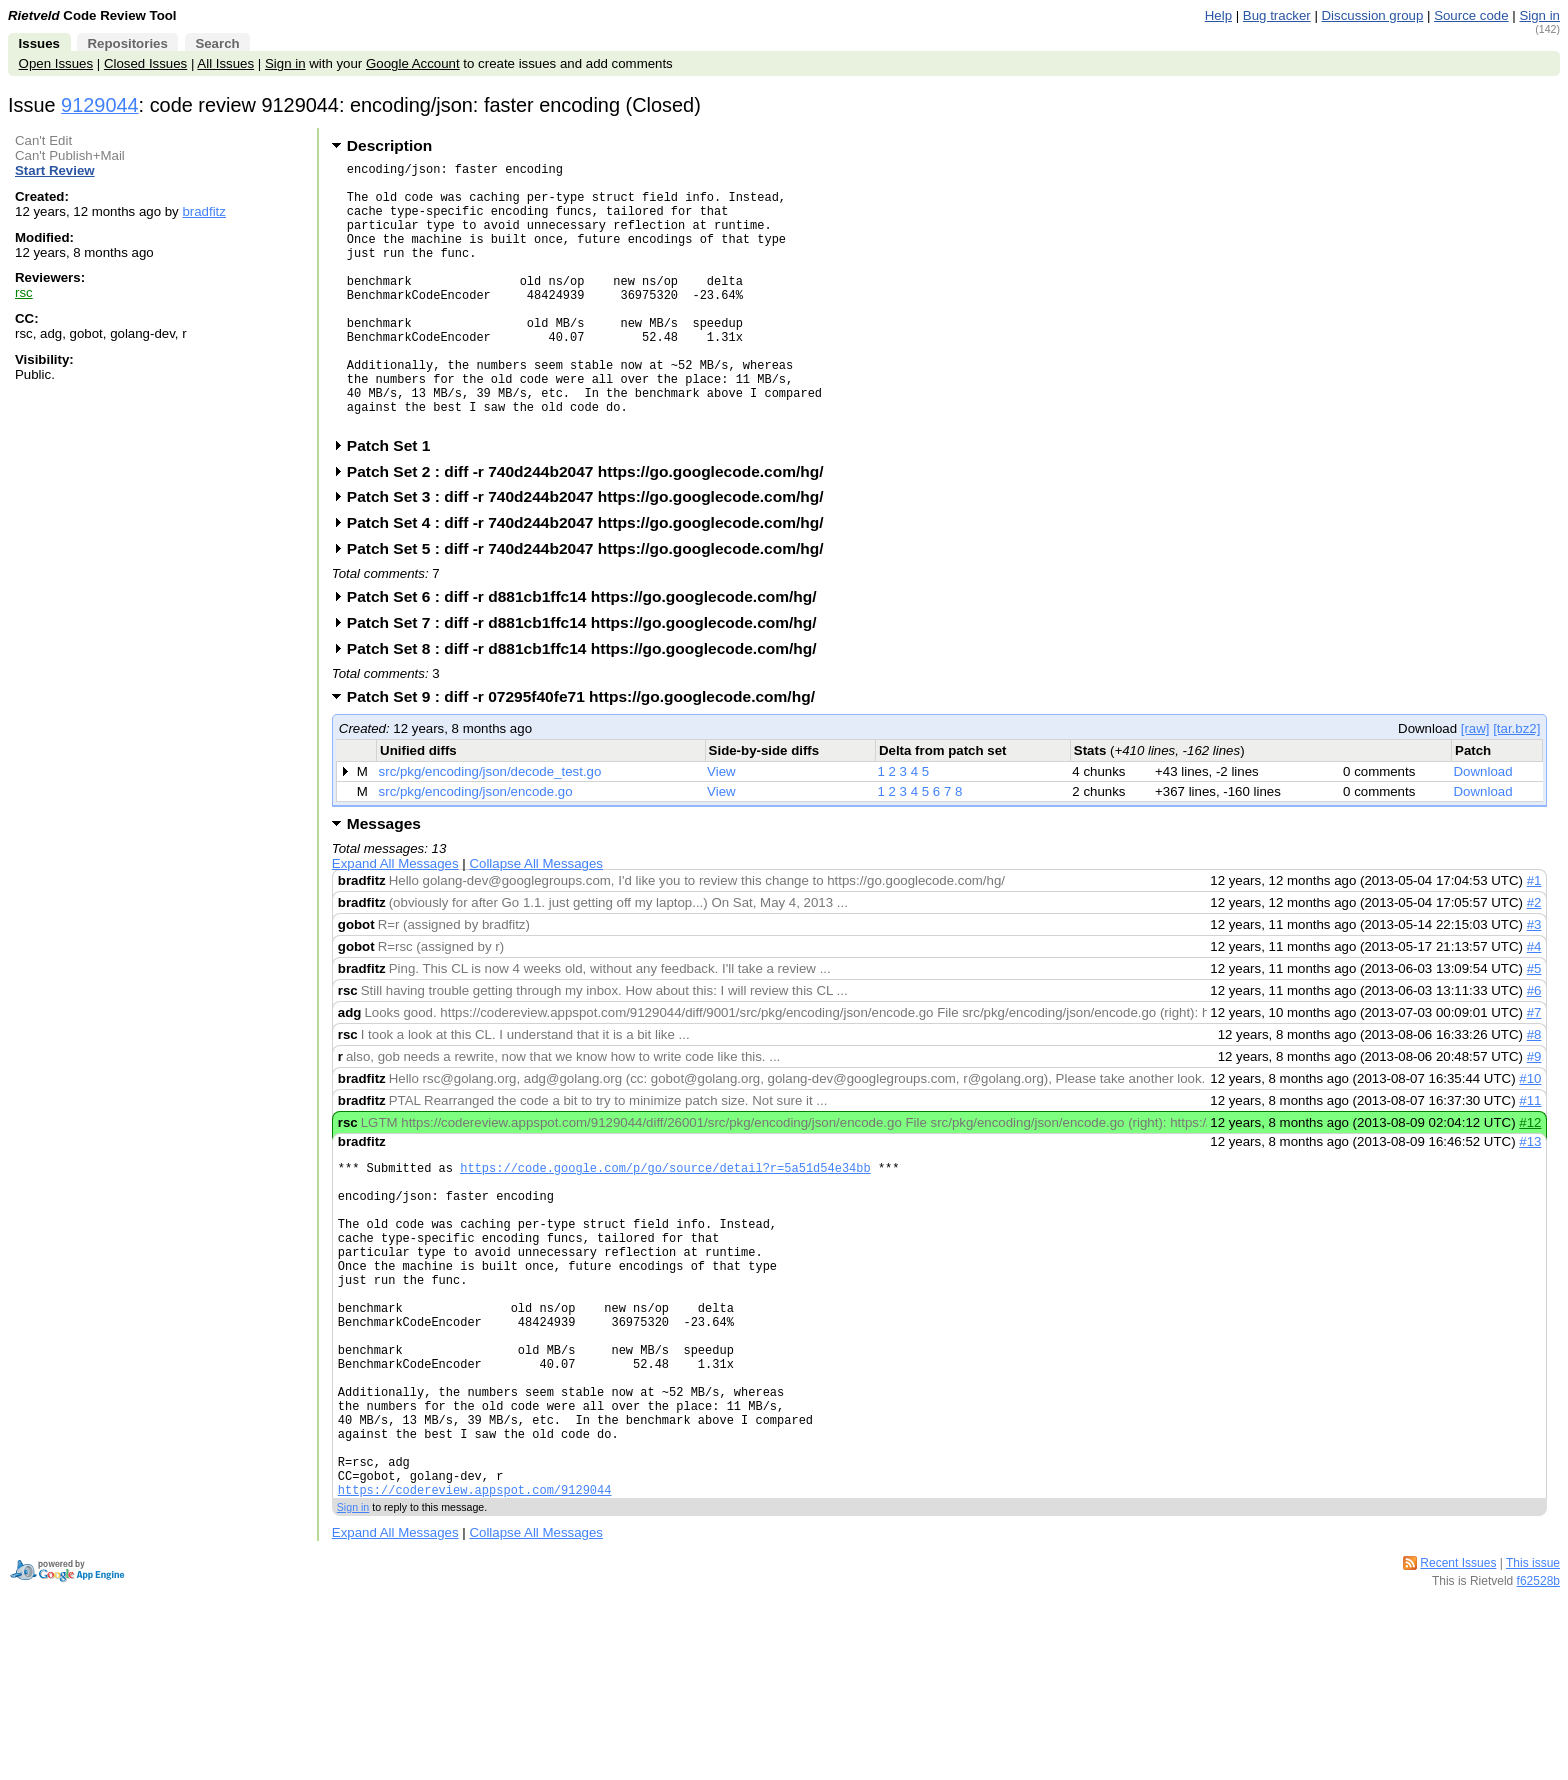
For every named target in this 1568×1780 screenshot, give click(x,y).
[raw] (1475, 785)
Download (1483, 828)
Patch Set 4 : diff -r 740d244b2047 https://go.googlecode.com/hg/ (592, 579)
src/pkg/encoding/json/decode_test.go (490, 828)
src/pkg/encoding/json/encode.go (476, 848)
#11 (1530, 1157)
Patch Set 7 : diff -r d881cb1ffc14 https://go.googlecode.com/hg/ (588, 679)
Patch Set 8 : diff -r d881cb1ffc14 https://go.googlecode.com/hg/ (588, 705)
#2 (1534, 959)
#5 (1534, 1025)
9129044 (100, 105)
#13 (1530, 1198)
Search (217, 43)
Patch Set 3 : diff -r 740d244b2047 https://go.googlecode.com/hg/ (592, 553)
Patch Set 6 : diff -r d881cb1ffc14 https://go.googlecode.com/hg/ (588, 653)
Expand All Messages (395, 920)
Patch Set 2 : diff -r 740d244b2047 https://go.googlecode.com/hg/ (592, 528)
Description (389, 145)
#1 (1534, 937)
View (721, 828)
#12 (1530, 1179)
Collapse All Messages (535, 920)
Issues (39, 43)
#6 (1534, 1047)
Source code (1471, 15)
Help (1218, 15)
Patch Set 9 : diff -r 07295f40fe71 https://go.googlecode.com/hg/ (587, 753)
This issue (1533, 1692)
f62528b (1538, 1710)
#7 (1534, 1069)
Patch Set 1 (395, 502)
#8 (1534, 1091)
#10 (1530, 1135)
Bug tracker (1277, 15)
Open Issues (56, 63)
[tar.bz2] (1516, 785)
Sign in (1539, 15)
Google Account (413, 63)
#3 (1534, 981)
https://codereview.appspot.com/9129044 (475, 1618)
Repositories (127, 43)
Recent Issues (1458, 1692)
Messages (384, 880)
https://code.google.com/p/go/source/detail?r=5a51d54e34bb (665, 1227)
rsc (24, 292)
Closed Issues (145, 63)
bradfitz (204, 211)
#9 (1534, 1113)
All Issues (225, 63)
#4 (1534, 1003)
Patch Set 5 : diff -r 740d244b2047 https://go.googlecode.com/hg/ (592, 605)
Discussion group (1373, 15)
